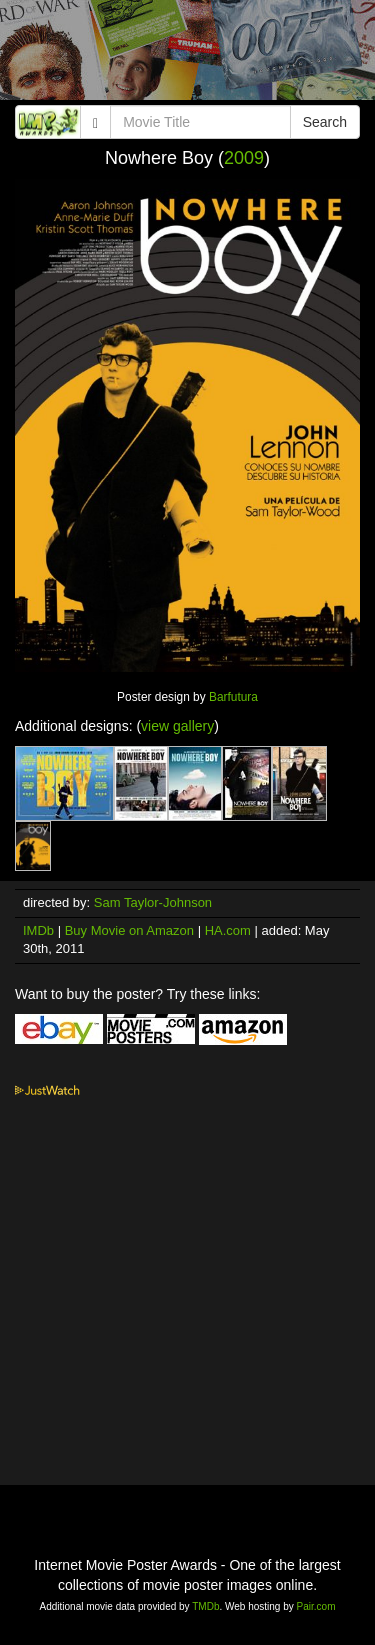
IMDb (38, 930)
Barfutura (233, 697)
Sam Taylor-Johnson (153, 902)
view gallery (177, 726)
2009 (244, 158)
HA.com (228, 930)
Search (325, 122)
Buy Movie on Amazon (129, 930)
